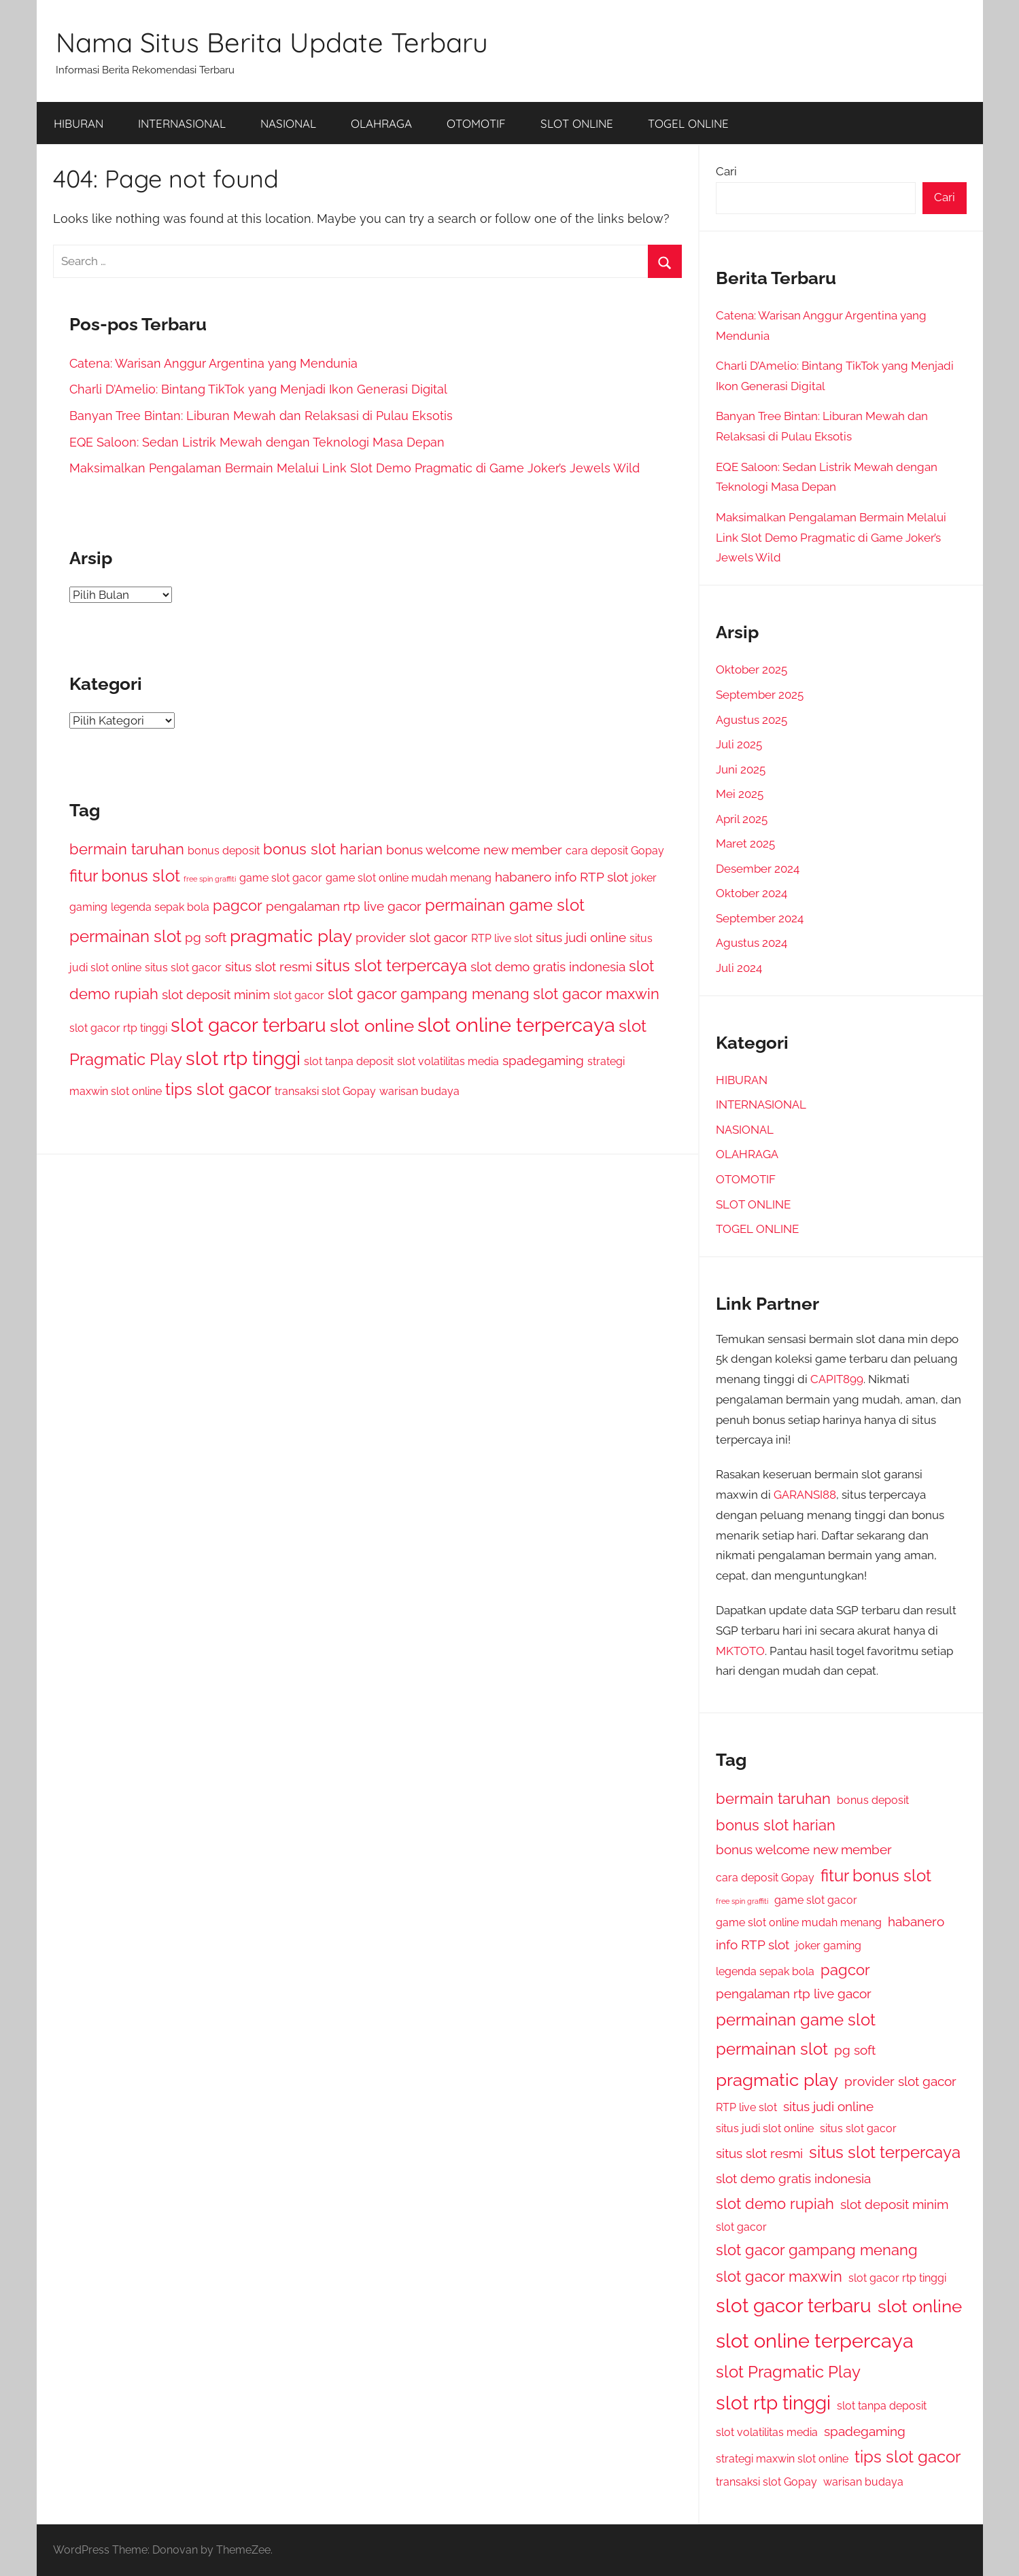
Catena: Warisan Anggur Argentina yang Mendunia (213, 363)
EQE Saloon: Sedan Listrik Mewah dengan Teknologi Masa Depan (257, 442)
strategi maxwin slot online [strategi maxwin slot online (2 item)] (782, 2458)
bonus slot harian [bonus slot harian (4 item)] (323, 849)
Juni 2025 (740, 769)
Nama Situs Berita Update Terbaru (272, 42)
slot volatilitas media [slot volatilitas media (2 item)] (448, 1061)
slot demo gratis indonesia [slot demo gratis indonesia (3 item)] (547, 967)
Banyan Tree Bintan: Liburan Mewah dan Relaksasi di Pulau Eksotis (261, 415)
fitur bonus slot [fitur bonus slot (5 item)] (124, 876)
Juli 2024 (739, 968)
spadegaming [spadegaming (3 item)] (543, 1060)
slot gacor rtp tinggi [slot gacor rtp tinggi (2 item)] (118, 1028)
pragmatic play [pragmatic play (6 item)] (291, 935)
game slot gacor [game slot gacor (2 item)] (280, 877)
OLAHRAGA (381, 123)
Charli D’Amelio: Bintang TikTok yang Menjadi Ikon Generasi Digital (258, 389)
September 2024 (760, 918)
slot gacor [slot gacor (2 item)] (298, 995)
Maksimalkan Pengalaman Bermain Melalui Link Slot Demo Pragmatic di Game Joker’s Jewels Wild (354, 468)
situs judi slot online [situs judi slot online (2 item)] (765, 2128)
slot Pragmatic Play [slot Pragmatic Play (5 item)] (788, 2372)
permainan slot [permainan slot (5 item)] (125, 936)
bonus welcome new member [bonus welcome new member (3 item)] (474, 850)
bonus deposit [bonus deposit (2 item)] (224, 850)
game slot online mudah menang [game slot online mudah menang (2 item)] (408, 877)
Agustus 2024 (751, 943)
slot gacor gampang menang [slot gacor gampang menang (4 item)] (429, 994)
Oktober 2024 (751, 893)
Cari (726, 171)
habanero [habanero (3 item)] (523, 877)
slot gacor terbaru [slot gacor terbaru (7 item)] (248, 1025)
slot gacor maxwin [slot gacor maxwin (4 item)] (596, 994)
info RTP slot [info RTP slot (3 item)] (591, 877)
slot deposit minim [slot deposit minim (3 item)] (216, 995)
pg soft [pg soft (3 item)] (205, 937)
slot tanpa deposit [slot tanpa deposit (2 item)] (349, 1061)
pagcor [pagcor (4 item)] (237, 905)
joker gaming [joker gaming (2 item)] (828, 1945)
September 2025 (760, 694)
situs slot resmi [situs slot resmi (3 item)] (268, 967)
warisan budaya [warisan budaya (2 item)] (419, 1091)
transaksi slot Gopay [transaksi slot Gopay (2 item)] (325, 1091)
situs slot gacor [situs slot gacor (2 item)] (183, 967)
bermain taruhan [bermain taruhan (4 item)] (126, 849)
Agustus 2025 (751, 720)
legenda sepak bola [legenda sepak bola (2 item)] (160, 907)
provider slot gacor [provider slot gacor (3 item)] (412, 937)
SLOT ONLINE (576, 123)
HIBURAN (78, 123)
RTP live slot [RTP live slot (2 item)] (501, 938)
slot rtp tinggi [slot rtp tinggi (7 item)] (243, 1058)
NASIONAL (288, 123)
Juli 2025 (739, 744)
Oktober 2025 (751, 669)
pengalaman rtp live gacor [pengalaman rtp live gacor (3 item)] (343, 906)
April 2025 (741, 819)
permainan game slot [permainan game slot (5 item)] (505, 905)
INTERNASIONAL (182, 123)
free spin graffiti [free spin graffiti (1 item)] (210, 879)
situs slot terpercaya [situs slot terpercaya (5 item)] (391, 965)
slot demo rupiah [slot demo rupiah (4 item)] (775, 2203)
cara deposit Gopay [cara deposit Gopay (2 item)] (615, 850)
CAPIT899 (836, 1379)
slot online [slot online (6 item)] (372, 1025)
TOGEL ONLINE (688, 123)
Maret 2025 (745, 843)
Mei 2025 (739, 794)
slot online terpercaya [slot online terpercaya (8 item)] (516, 1025)
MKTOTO (740, 1651)
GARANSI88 (805, 1494)
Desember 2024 (757, 868)
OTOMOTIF (476, 123)
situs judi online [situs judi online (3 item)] (581, 937)
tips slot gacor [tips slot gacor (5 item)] (218, 1089)
